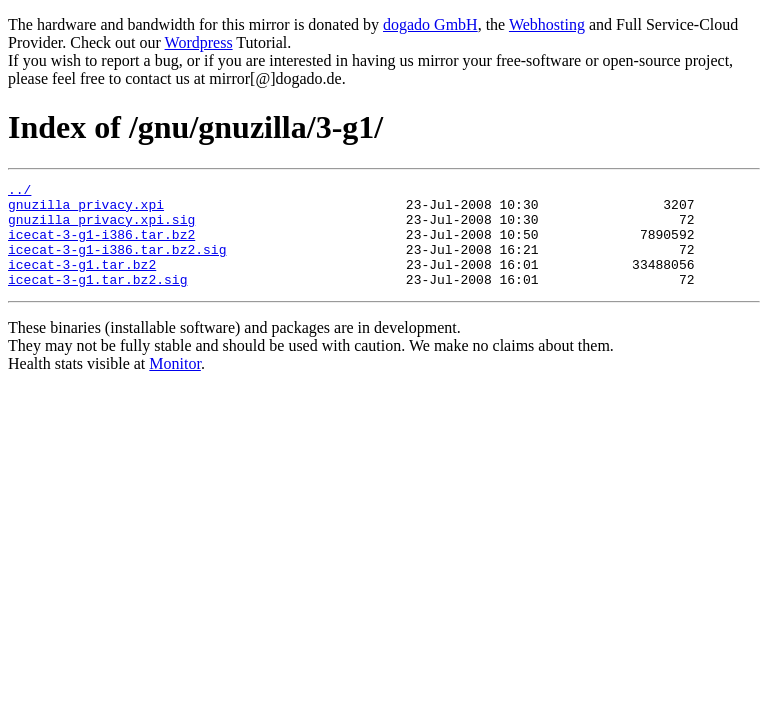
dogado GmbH (430, 24)
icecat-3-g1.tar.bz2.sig (97, 300)
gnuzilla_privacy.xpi (86, 210)
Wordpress (199, 42)
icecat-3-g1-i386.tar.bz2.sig (117, 264)
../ (19, 192)
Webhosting (547, 24)
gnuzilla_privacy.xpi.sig (101, 228)
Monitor (175, 384)
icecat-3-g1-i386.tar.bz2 (101, 246)
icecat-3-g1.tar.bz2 (82, 282)
